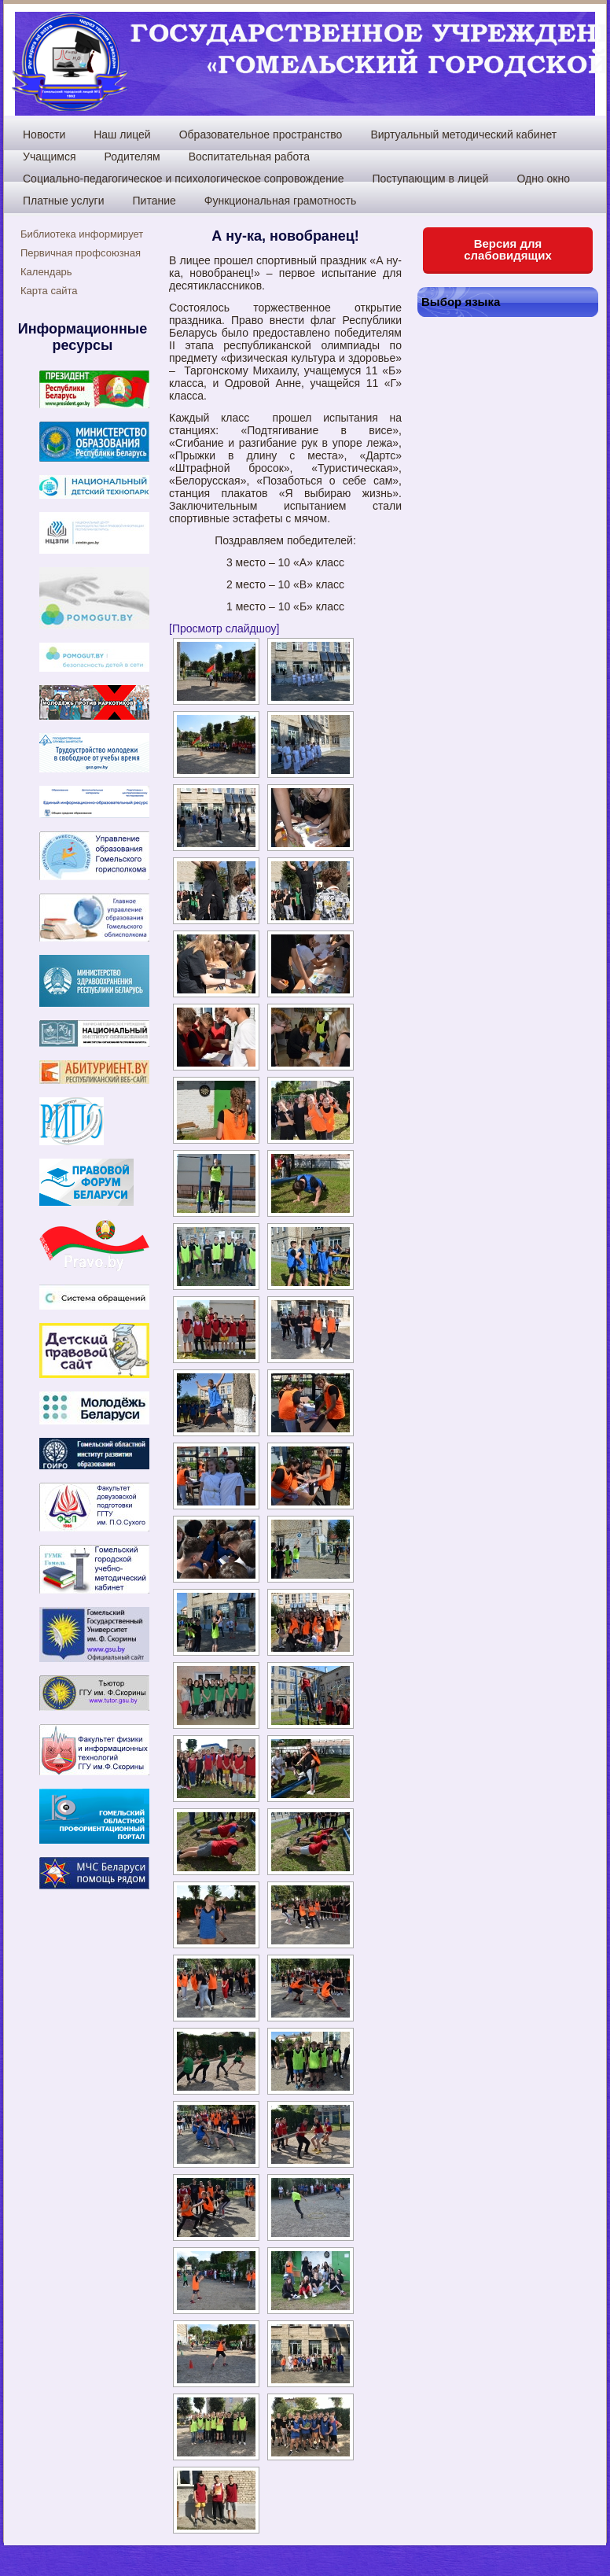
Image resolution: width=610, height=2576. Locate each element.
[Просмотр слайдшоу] (224, 628)
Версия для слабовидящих (508, 249)
